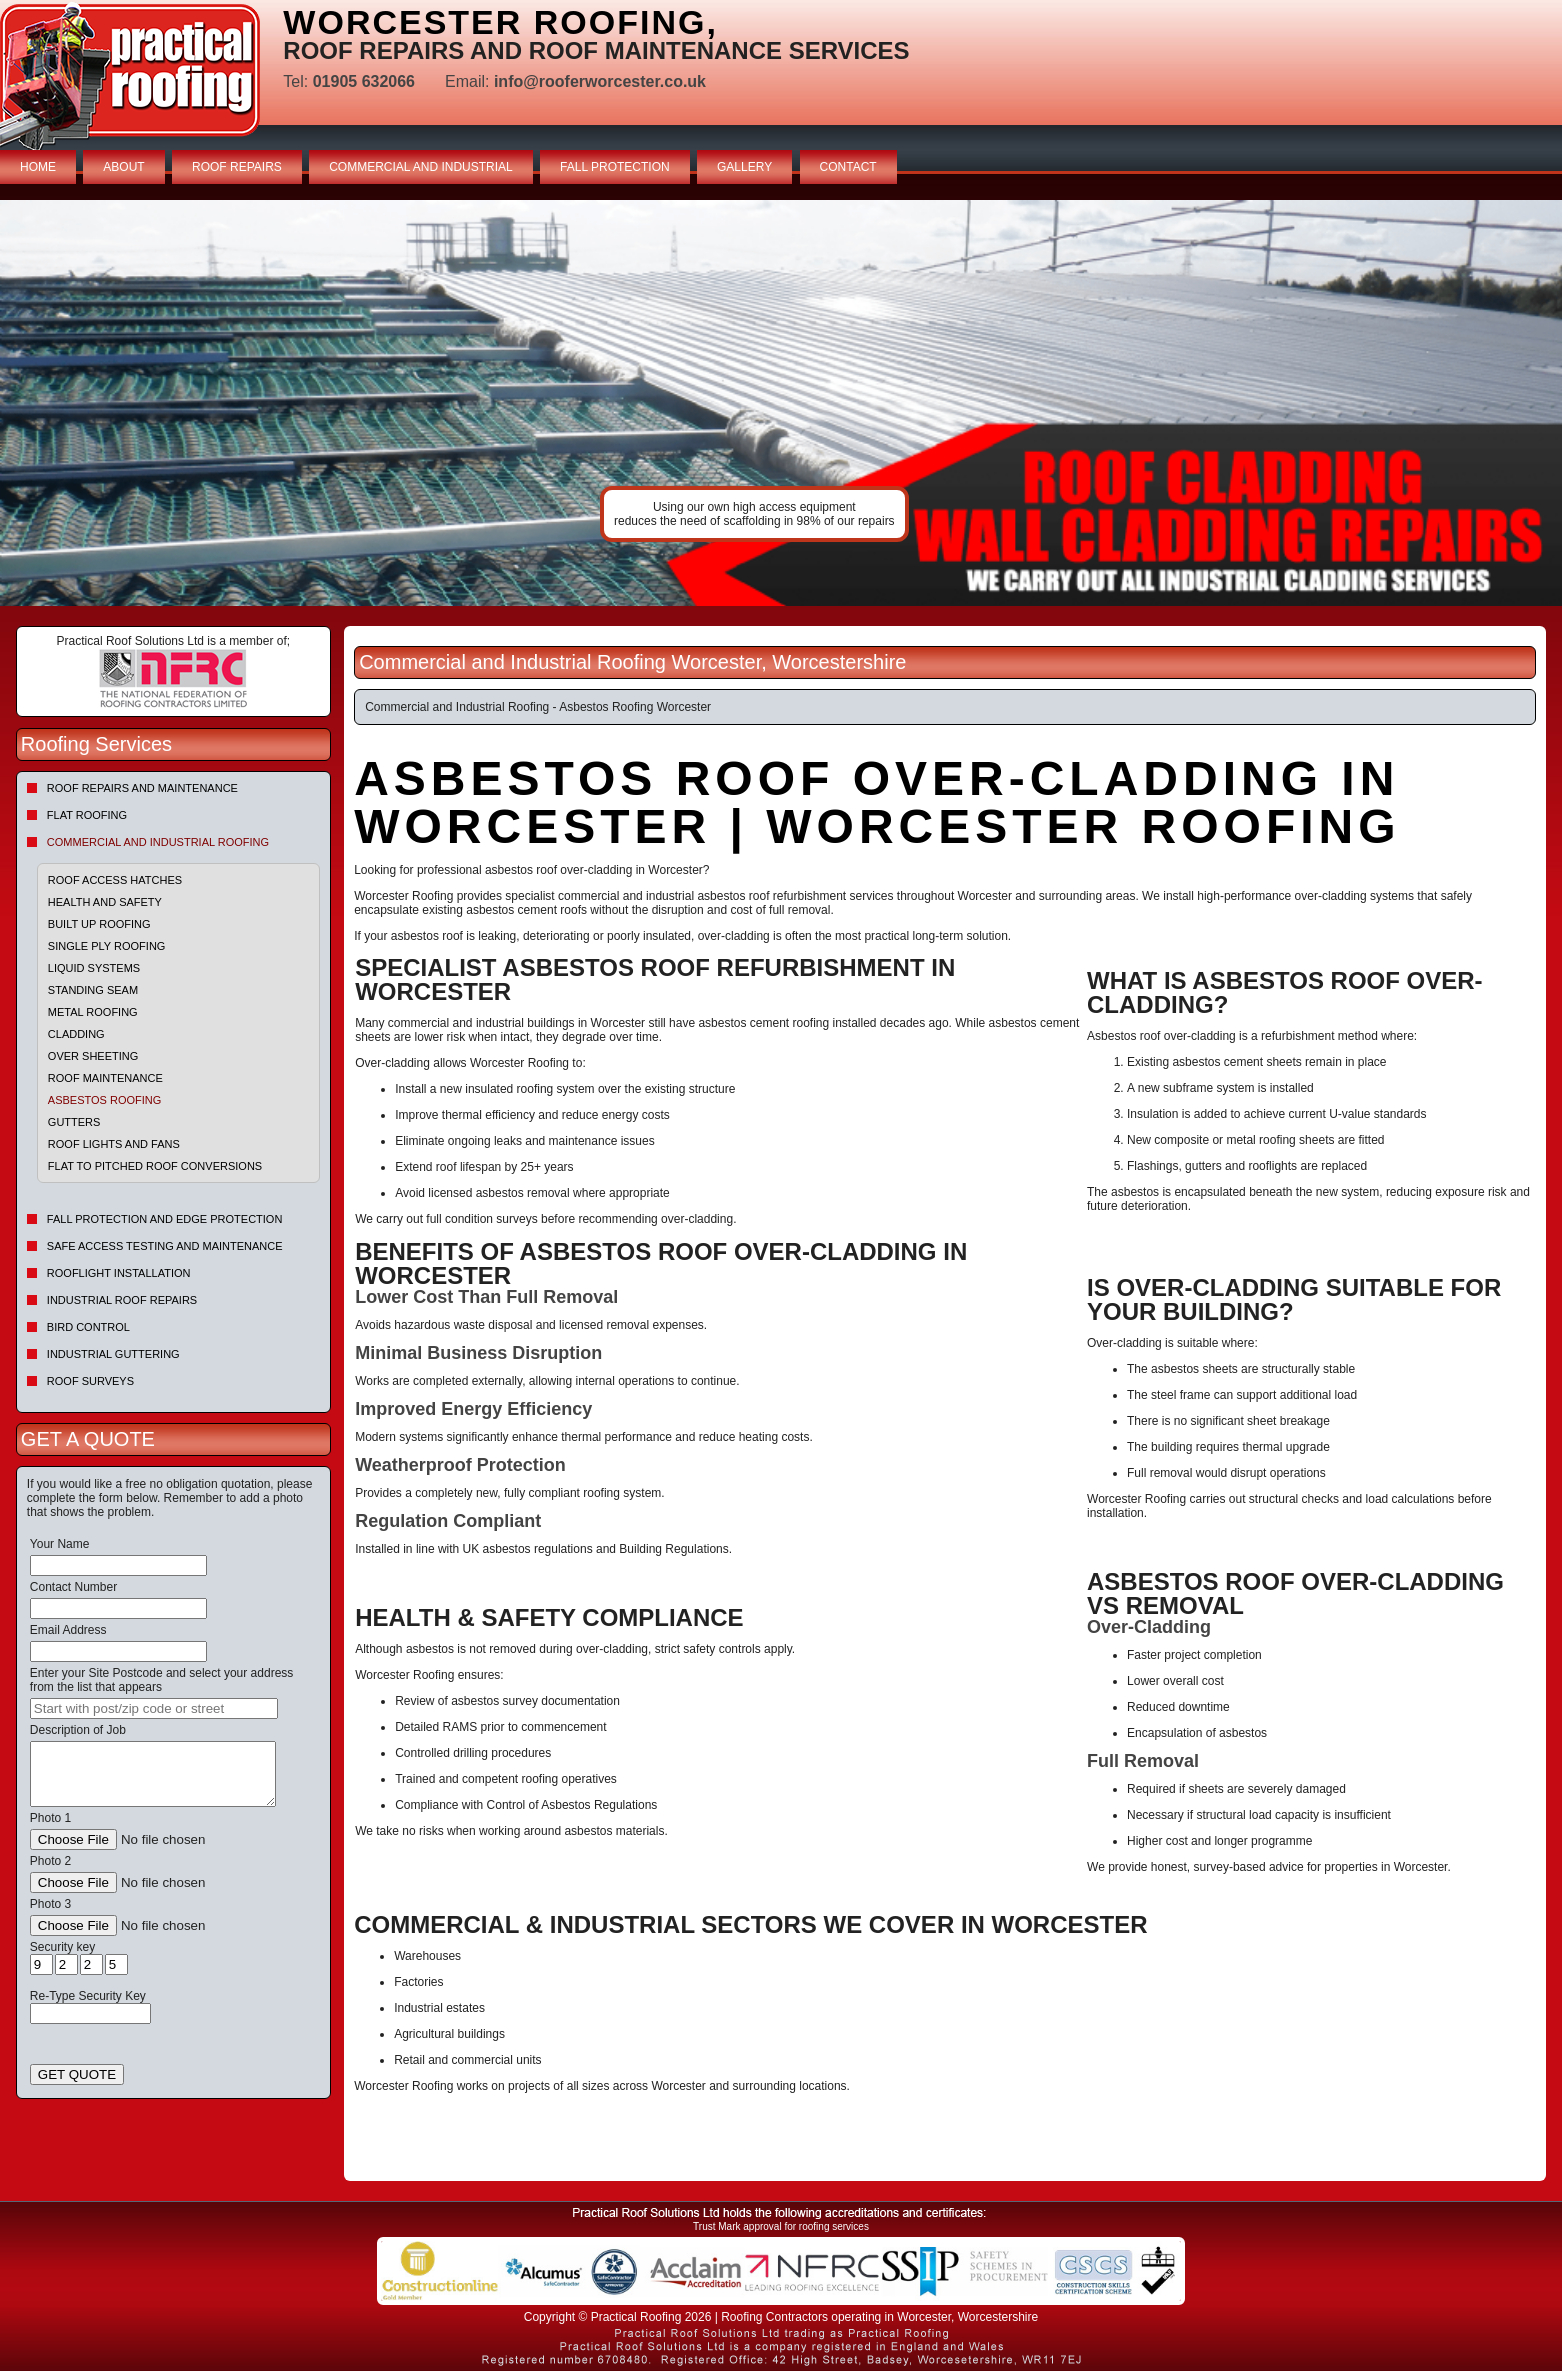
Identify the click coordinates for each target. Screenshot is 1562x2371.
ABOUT (123, 167)
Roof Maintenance (105, 1078)
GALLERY (744, 167)
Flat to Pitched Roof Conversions (155, 1166)
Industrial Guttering (113, 1354)
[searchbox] (154, 1708)
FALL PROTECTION (615, 167)
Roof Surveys (90, 1381)
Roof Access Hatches (115, 880)
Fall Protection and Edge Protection (165, 1219)
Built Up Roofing (99, 924)
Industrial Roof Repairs (122, 1300)
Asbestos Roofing (105, 1100)
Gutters (74, 1122)
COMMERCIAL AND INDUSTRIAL (421, 167)
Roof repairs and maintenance (142, 788)
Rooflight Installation (119, 1273)
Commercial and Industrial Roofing (158, 842)
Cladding (76, 1034)
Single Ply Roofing (107, 946)
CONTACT (848, 167)
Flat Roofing (87, 815)
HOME (38, 167)
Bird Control (88, 1327)
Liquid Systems (94, 968)
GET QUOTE (77, 2074)
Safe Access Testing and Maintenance (165, 1246)
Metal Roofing (93, 1012)
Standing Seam (93, 990)
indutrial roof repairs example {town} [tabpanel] (781, 403)
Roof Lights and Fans (114, 1144)
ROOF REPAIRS (237, 167)
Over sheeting (93, 1056)
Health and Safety (105, 902)
